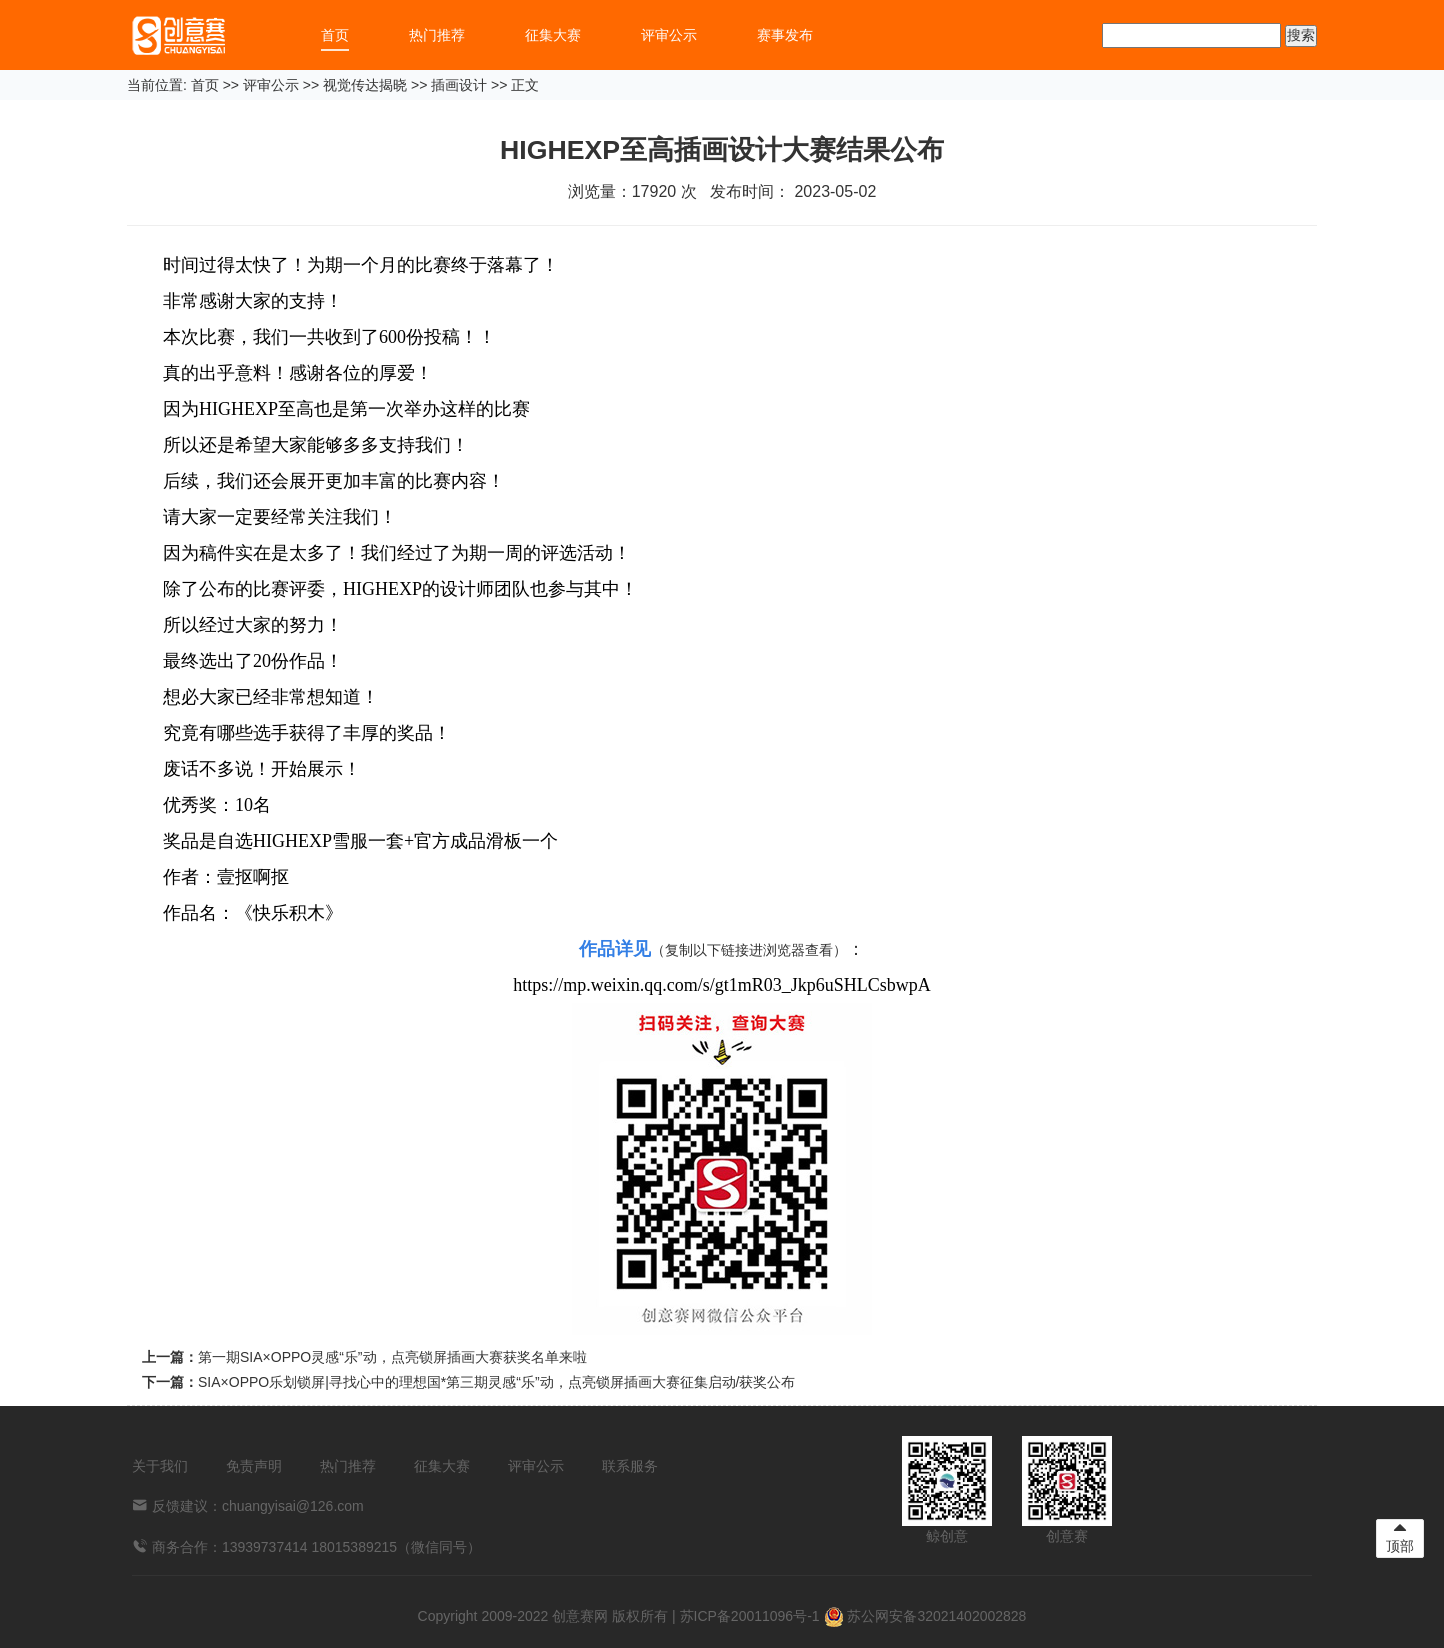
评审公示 (669, 35)
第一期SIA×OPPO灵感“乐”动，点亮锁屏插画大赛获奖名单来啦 (392, 1357)
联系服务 (630, 1466)
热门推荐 (437, 35)
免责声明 (254, 1466)
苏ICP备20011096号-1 (750, 1616)
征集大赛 (553, 35)
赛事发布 (785, 35)
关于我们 (160, 1466)
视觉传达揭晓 (365, 85)
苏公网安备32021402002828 (925, 1616)
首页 (335, 35)
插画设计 (459, 85)
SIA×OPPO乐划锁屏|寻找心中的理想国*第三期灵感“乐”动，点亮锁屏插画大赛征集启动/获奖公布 (497, 1382)
